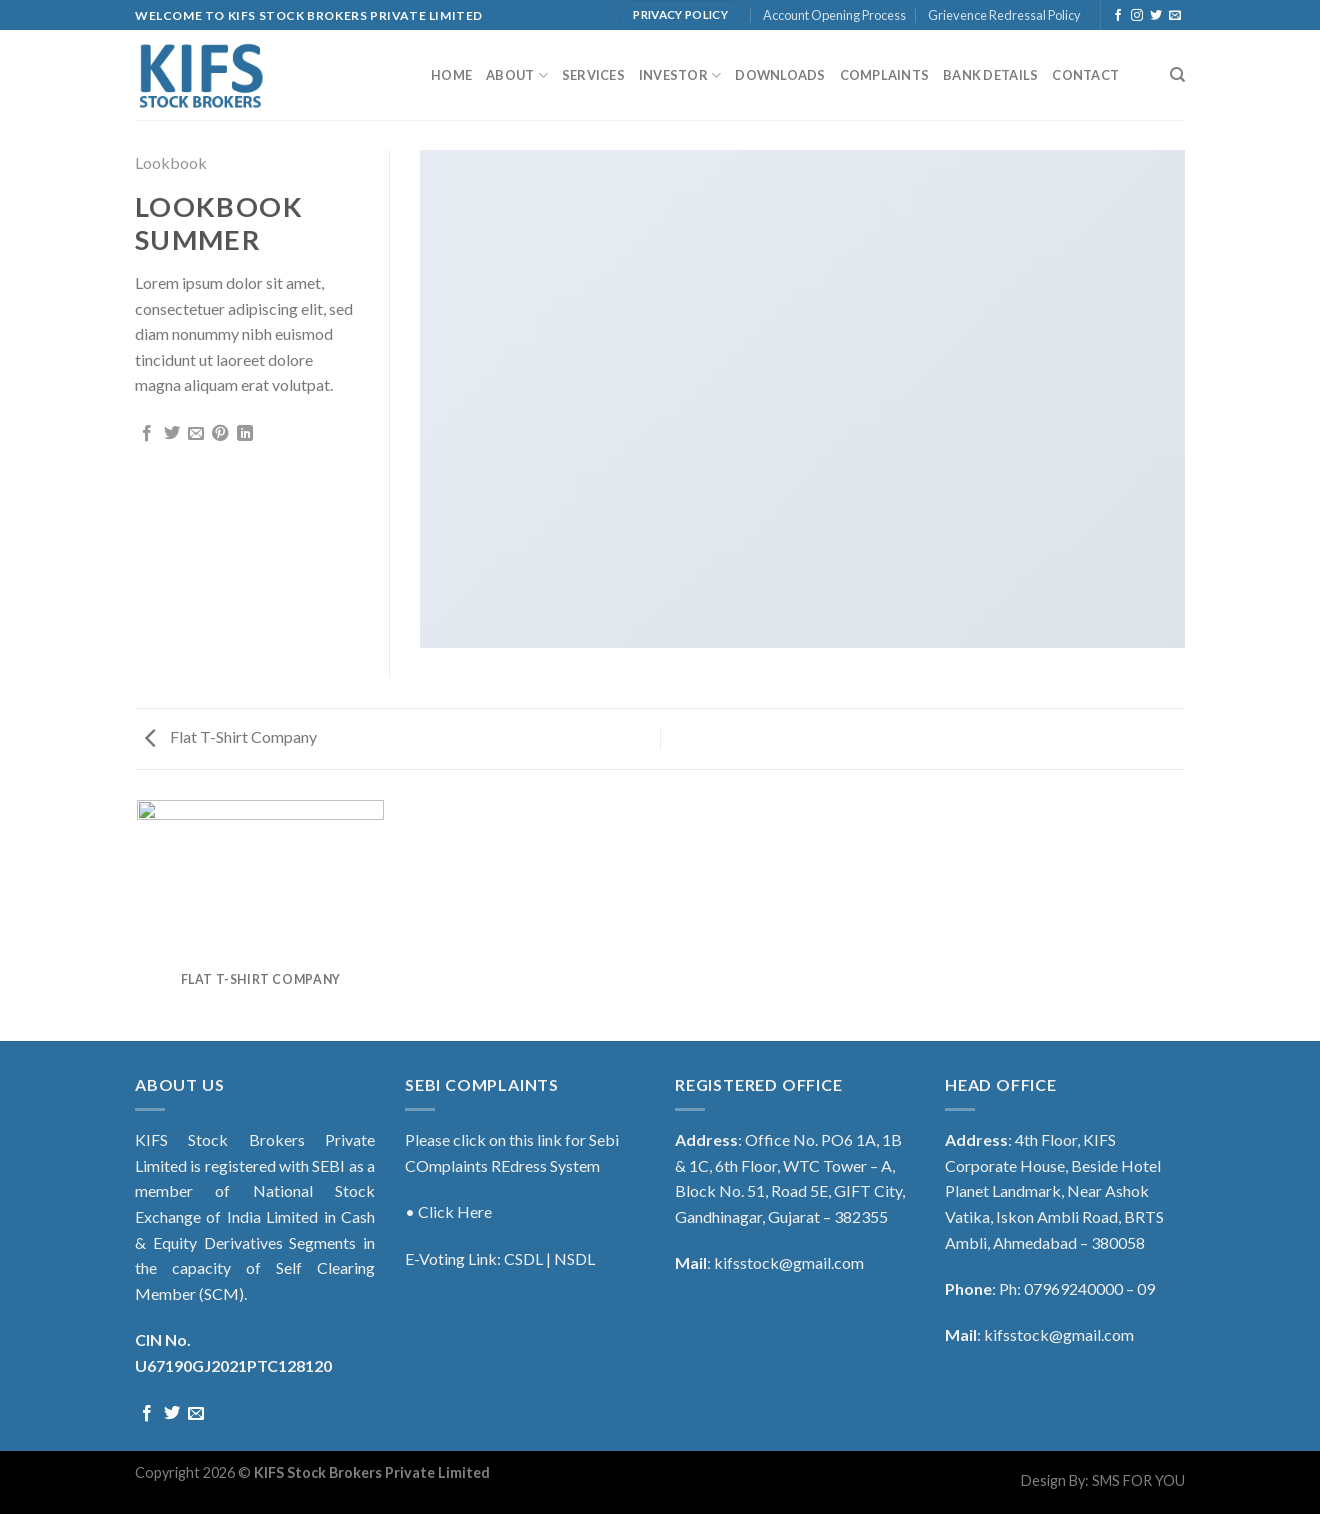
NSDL (574, 1258)
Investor (680, 75)
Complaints (885, 75)
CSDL (523, 1258)
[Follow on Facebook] (1118, 16)
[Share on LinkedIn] (245, 434)
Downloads (780, 75)
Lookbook (171, 162)
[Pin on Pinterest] (220, 434)
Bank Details (990, 75)
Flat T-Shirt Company (231, 736)
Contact (1085, 75)
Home (451, 75)
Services (593, 75)
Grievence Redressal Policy (1004, 15)
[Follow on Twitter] (1156, 16)
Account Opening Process (834, 15)
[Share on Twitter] (172, 434)
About (517, 75)
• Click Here (448, 1211)
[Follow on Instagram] (1137, 16)
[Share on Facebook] (147, 434)
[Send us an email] (1175, 16)
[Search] (1177, 75)
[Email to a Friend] (196, 434)
